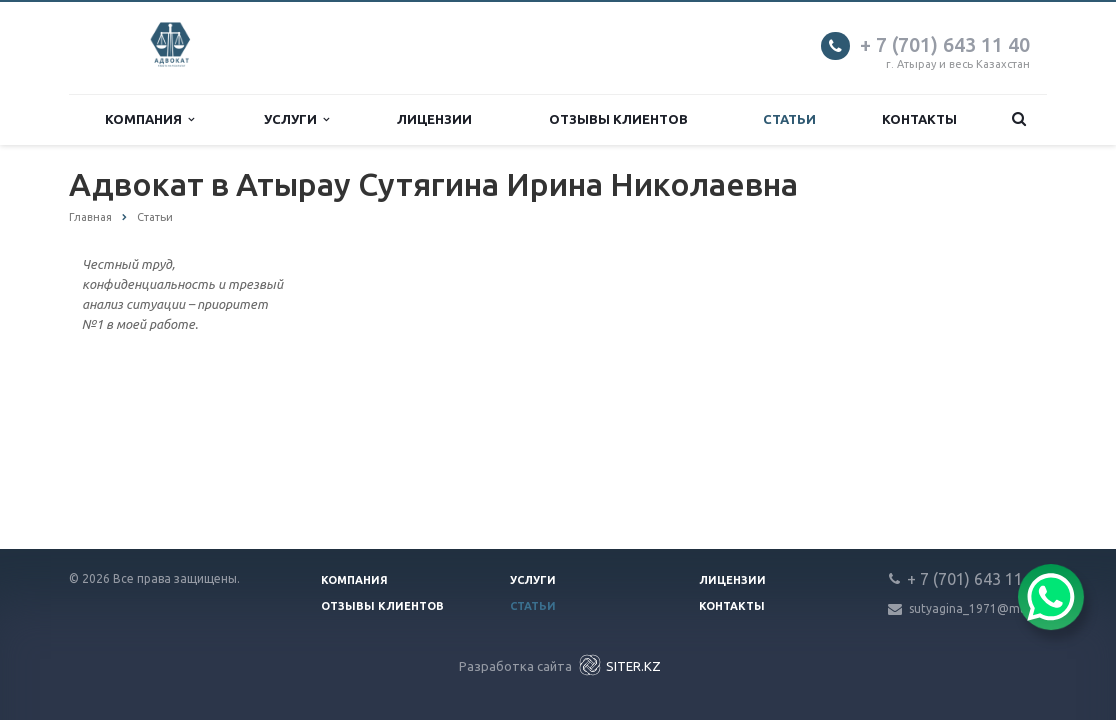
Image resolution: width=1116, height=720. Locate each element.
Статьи (789, 119)
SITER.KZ (618, 665)
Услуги (296, 119)
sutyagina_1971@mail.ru (978, 608)
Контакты (919, 119)
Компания (149, 119)
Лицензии (434, 119)
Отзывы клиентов (618, 119)
